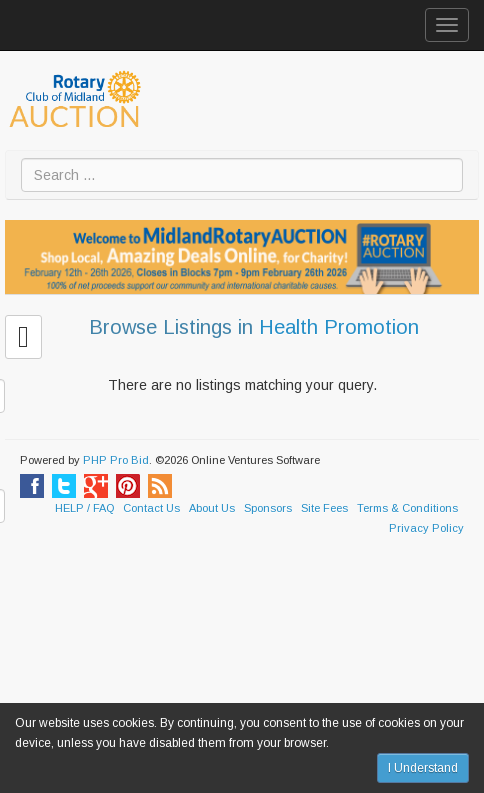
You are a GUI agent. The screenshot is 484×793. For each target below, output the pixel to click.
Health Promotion (339, 327)
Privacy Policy (426, 528)
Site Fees (324, 508)
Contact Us (151, 508)
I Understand (423, 768)
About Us (212, 508)
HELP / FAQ (84, 508)
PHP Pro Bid (116, 460)
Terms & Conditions (407, 508)
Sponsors (268, 508)
